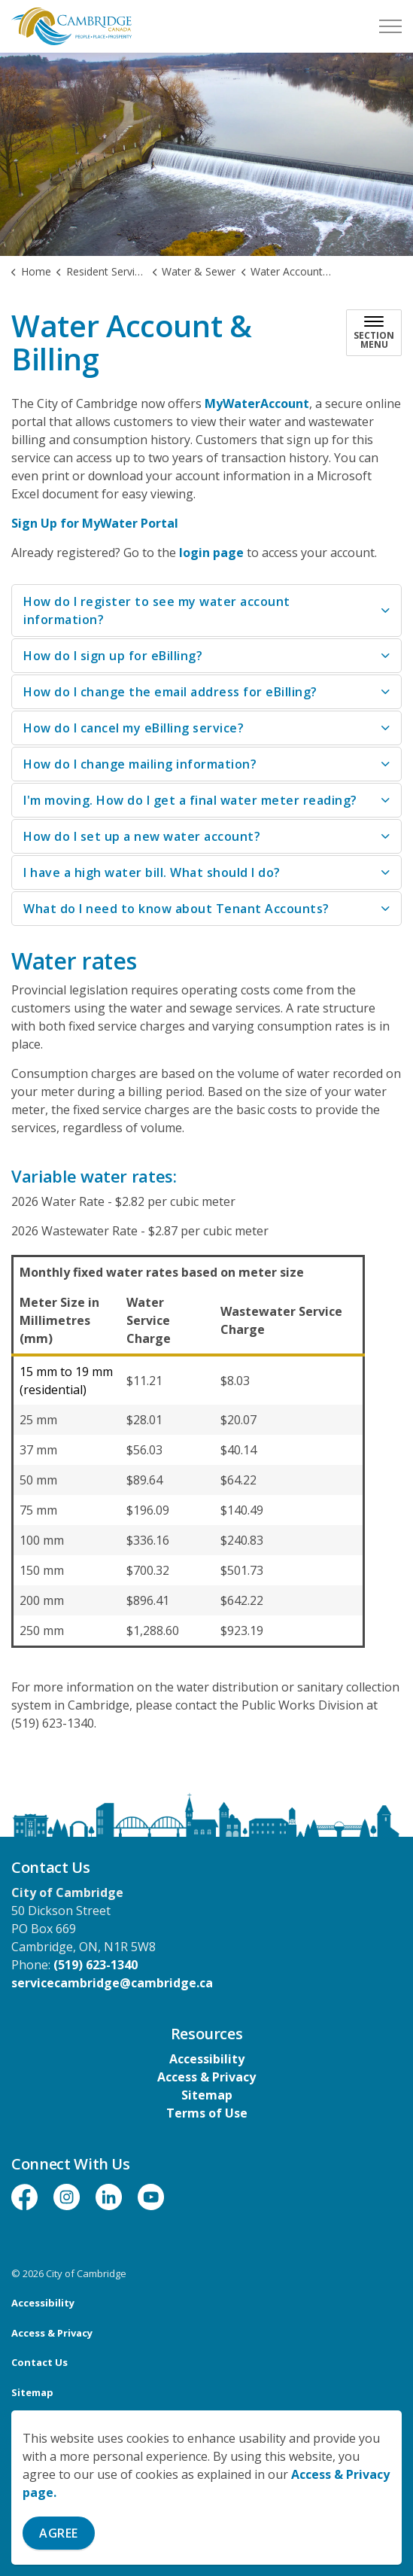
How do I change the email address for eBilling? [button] (170, 692)
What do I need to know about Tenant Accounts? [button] (176, 908)
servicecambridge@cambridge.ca (112, 1983)
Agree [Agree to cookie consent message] (58, 2533)
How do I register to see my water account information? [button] (156, 610)
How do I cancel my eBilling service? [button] (133, 728)
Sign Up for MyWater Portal (94, 523)
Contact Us (39, 2362)
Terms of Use (206, 2113)
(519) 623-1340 (95, 1964)
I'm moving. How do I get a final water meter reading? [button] (190, 800)
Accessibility (206, 2059)
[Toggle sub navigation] (374, 332)
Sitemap (206, 2095)
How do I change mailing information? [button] (140, 764)
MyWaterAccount (257, 403)
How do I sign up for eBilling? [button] (112, 655)
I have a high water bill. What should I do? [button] (152, 872)
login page (211, 552)
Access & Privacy (206, 2077)
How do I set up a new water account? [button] (141, 836)
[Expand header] (390, 26)
